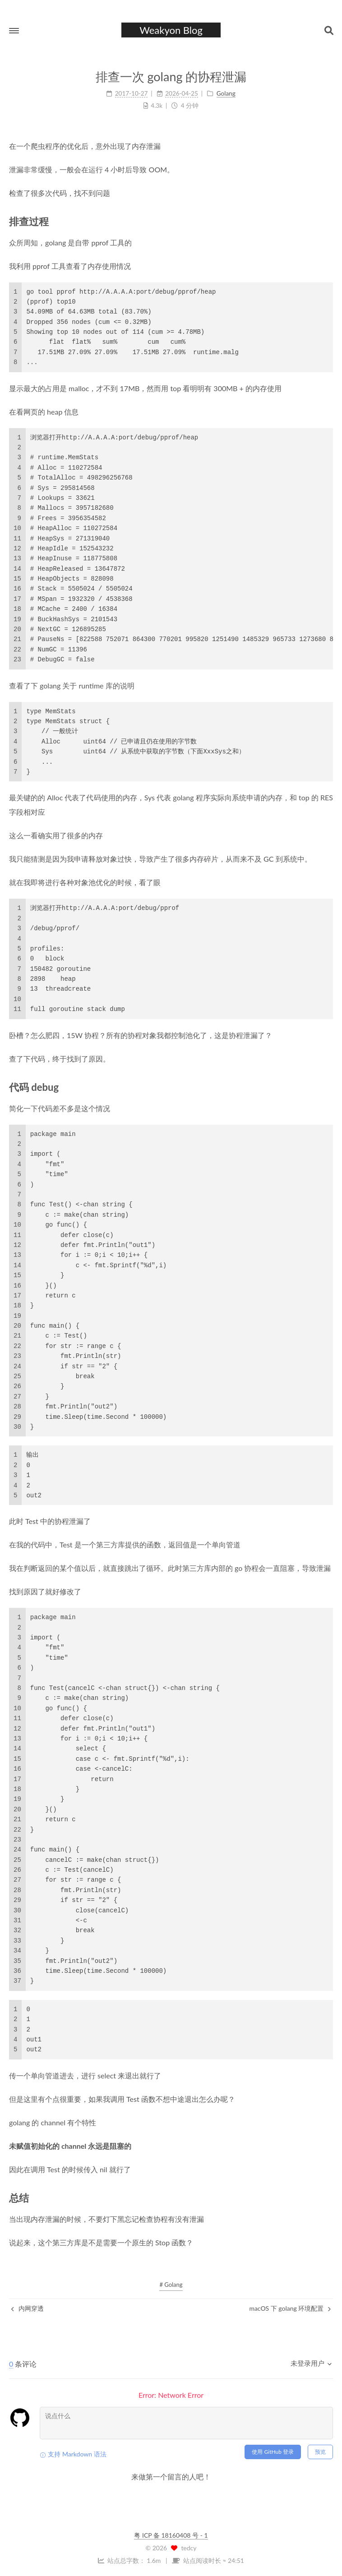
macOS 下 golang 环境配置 (290, 2308)
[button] (14, 30)
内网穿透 (27, 2308)
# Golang (170, 2284)
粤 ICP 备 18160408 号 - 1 (171, 2535)
